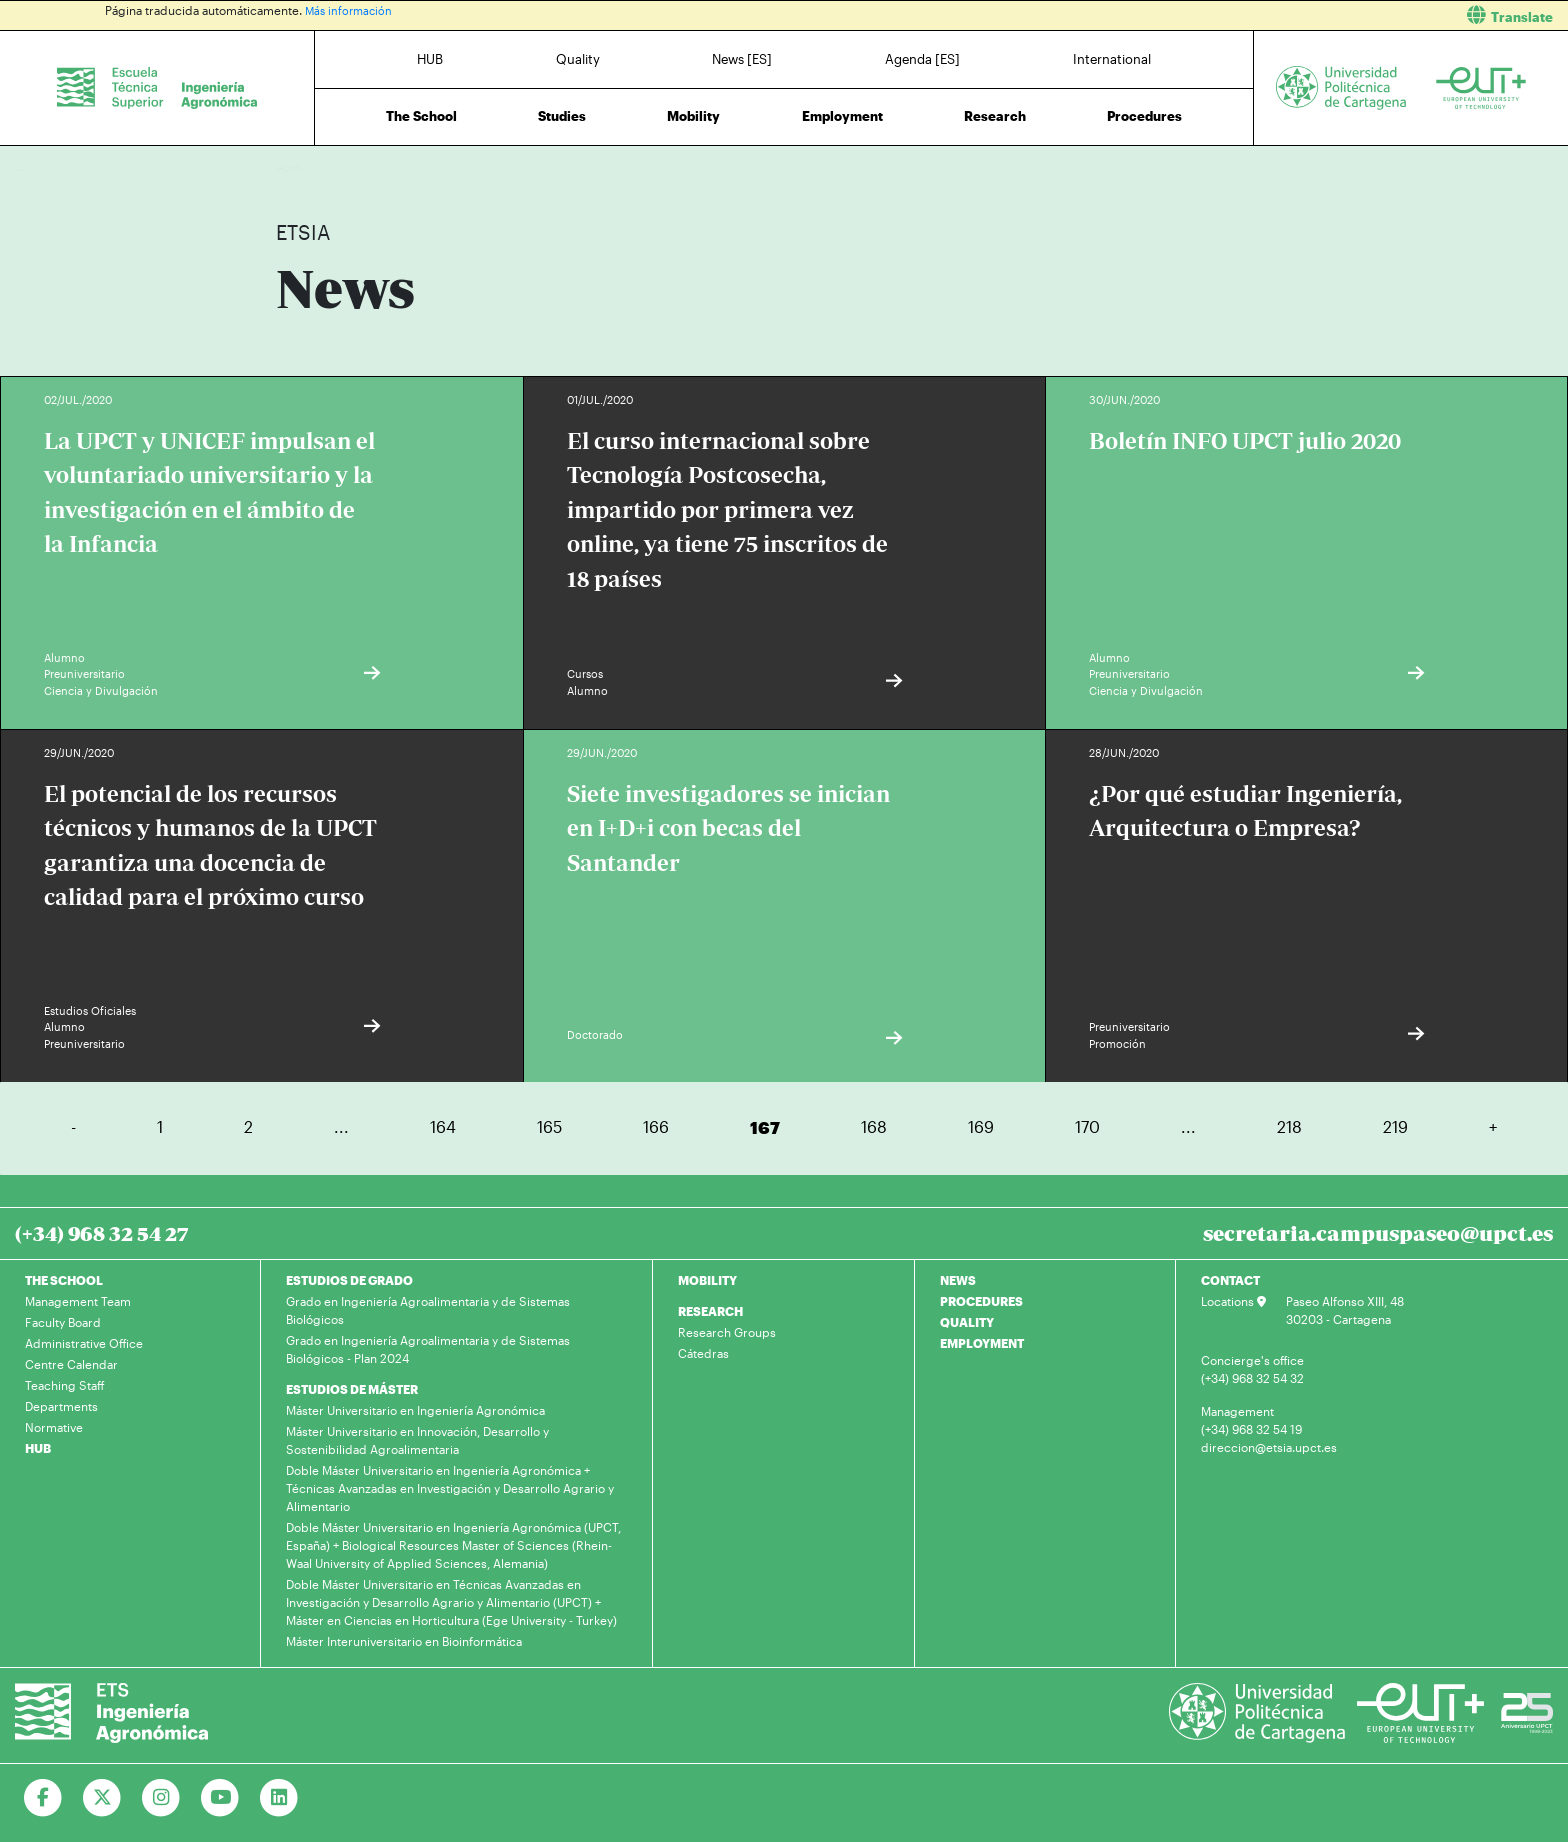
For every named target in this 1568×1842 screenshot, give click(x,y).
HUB (430, 59)
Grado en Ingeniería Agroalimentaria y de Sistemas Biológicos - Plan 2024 (428, 1349)
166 (656, 1126)
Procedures (1144, 116)
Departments (61, 1406)
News (331, 167)
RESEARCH (710, 1311)
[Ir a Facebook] (43, 1798)
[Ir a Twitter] (102, 1798)
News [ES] (742, 59)
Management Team (78, 1301)
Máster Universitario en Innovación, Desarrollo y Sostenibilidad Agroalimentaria (417, 1440)
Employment (842, 116)
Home (293, 167)
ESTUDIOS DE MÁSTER (352, 1389)
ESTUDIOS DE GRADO (349, 1280)
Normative (54, 1427)
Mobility (693, 116)
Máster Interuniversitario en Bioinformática (404, 1641)
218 (1289, 1126)
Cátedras (703, 1353)
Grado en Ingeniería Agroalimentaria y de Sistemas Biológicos (428, 1310)
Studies (562, 116)
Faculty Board (63, 1322)
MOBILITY (707, 1280)
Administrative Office (84, 1343)
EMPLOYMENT (982, 1343)
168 (874, 1126)
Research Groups (727, 1332)
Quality (578, 59)
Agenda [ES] (922, 59)
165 (549, 1126)
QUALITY (967, 1322)
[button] (1183, 15)
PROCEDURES (981, 1301)
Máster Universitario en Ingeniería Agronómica (415, 1410)
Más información (351, 10)
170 (1087, 1126)
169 (981, 1126)
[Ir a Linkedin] (279, 1798)
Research (995, 116)
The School (421, 116)
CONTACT (1230, 1280)
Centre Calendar (71, 1364)
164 (443, 1126)
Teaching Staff (65, 1385)
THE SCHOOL (64, 1280)
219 (1395, 1126)
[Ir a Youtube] (220, 1798)
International (1112, 59)
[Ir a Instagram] (161, 1798)
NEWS (958, 1280)
